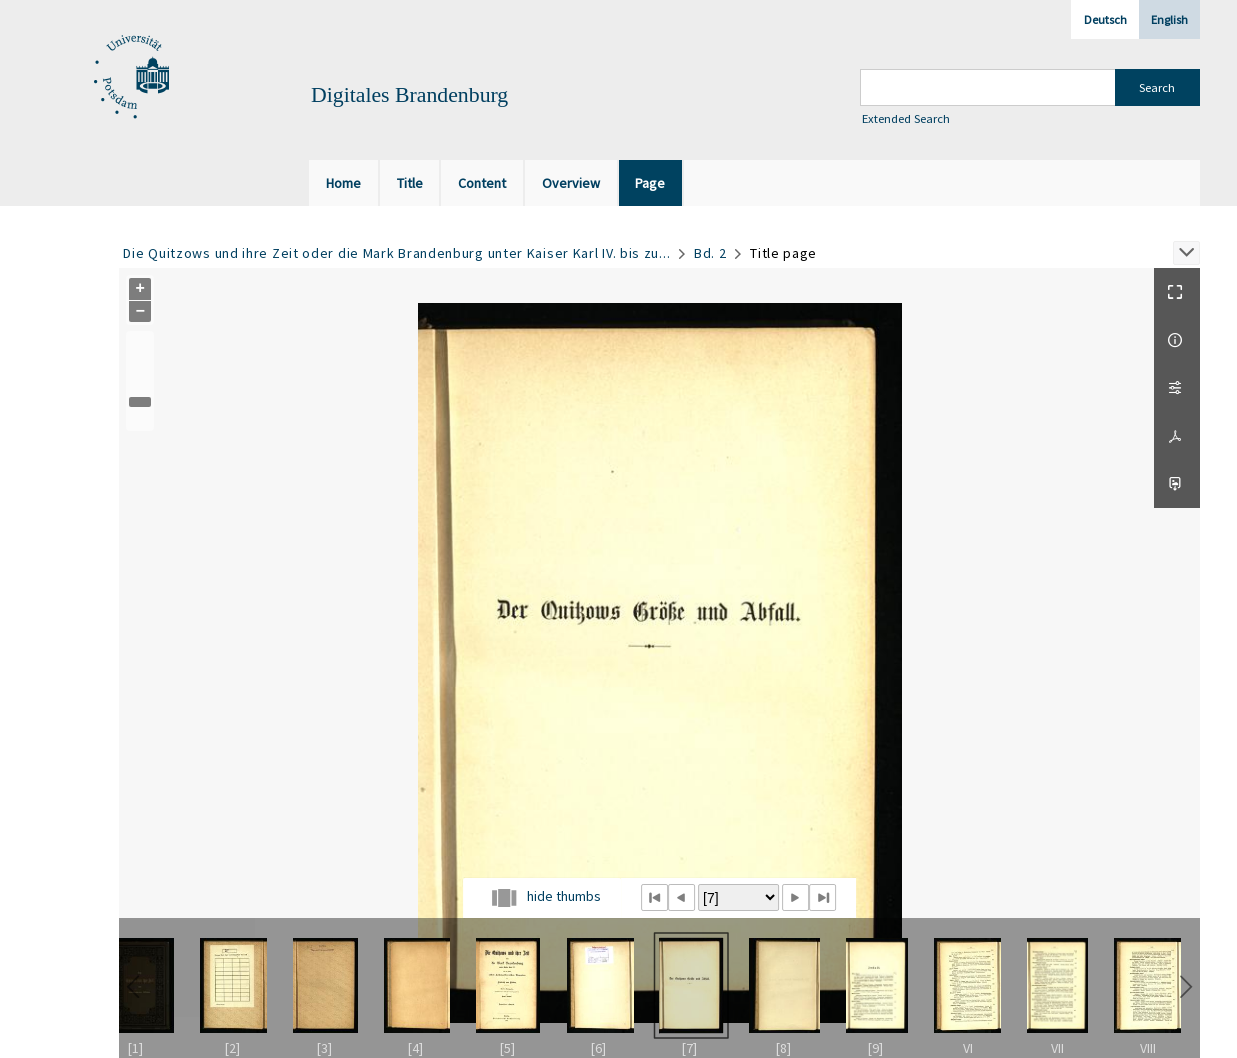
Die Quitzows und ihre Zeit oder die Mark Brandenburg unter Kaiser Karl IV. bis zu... (396, 253)
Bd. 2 (710, 253)
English (1169, 19)
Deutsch (1105, 19)
